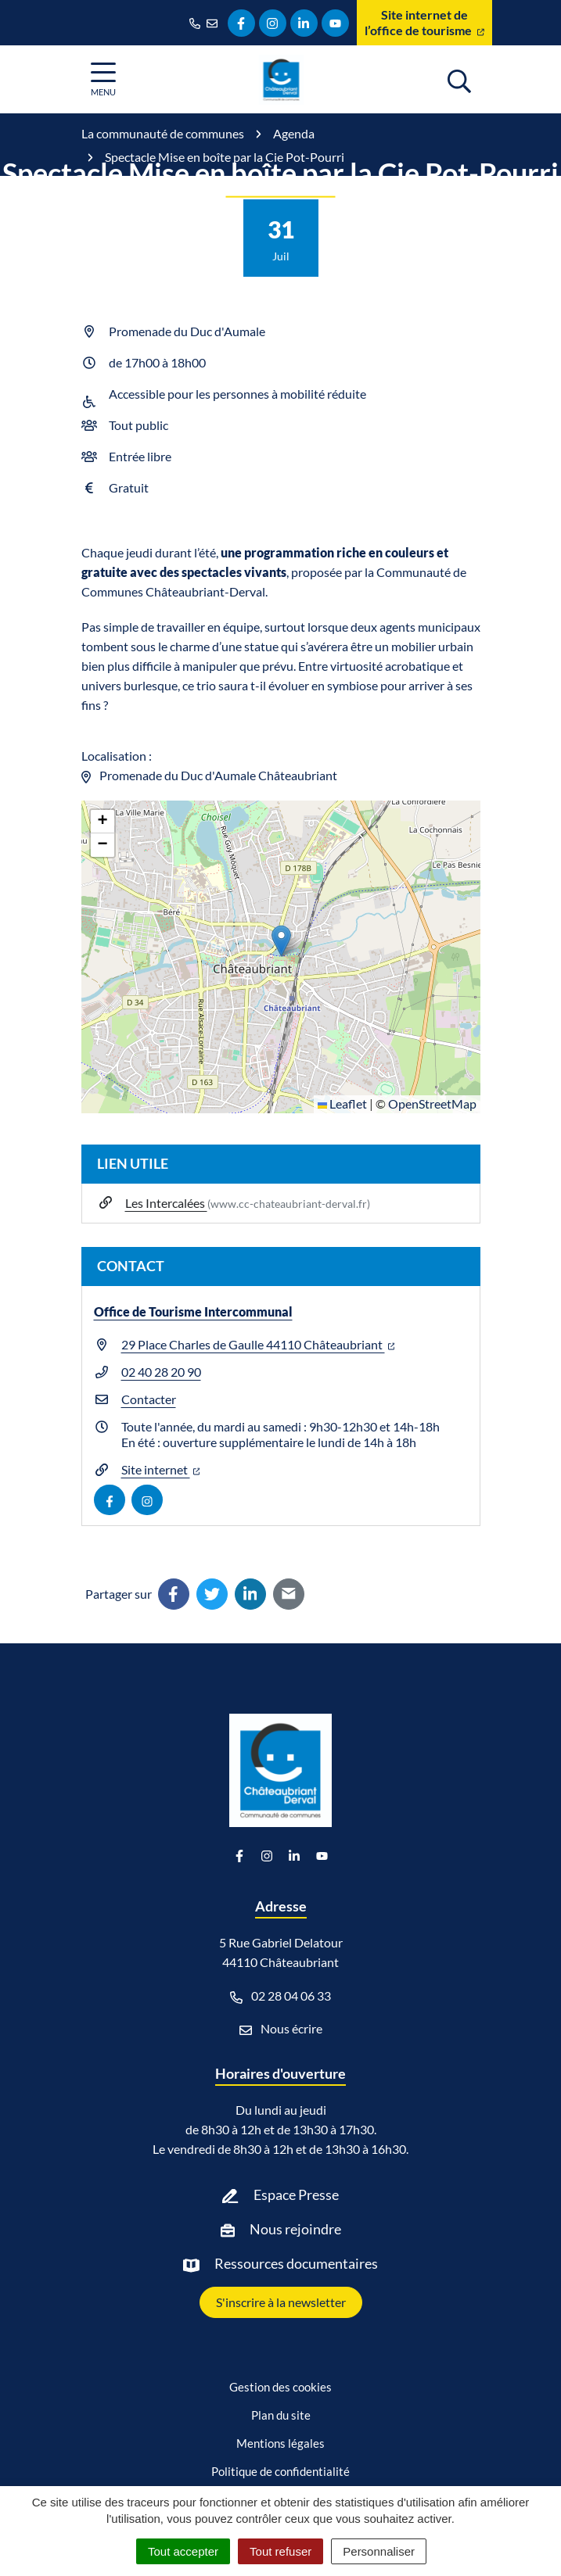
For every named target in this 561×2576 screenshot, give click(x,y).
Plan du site (281, 2415)
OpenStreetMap (432, 1103)
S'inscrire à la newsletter (281, 2302)
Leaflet (342, 1103)
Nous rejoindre (295, 2228)
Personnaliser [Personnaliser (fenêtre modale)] (379, 2551)
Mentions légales (280, 2443)
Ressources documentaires (296, 2263)
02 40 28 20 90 (161, 1371)
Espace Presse (296, 2194)
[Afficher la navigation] (103, 79)
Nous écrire (280, 2029)
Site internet (160, 1469)
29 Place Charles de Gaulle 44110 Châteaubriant (258, 1344)
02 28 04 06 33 (280, 1996)
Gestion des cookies (280, 2387)
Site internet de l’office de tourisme (424, 22)
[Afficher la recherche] (459, 79)
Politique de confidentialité (280, 2471)
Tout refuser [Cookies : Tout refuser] (280, 2551)
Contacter (148, 1399)
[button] (281, 941)
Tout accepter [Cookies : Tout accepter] (183, 2551)
